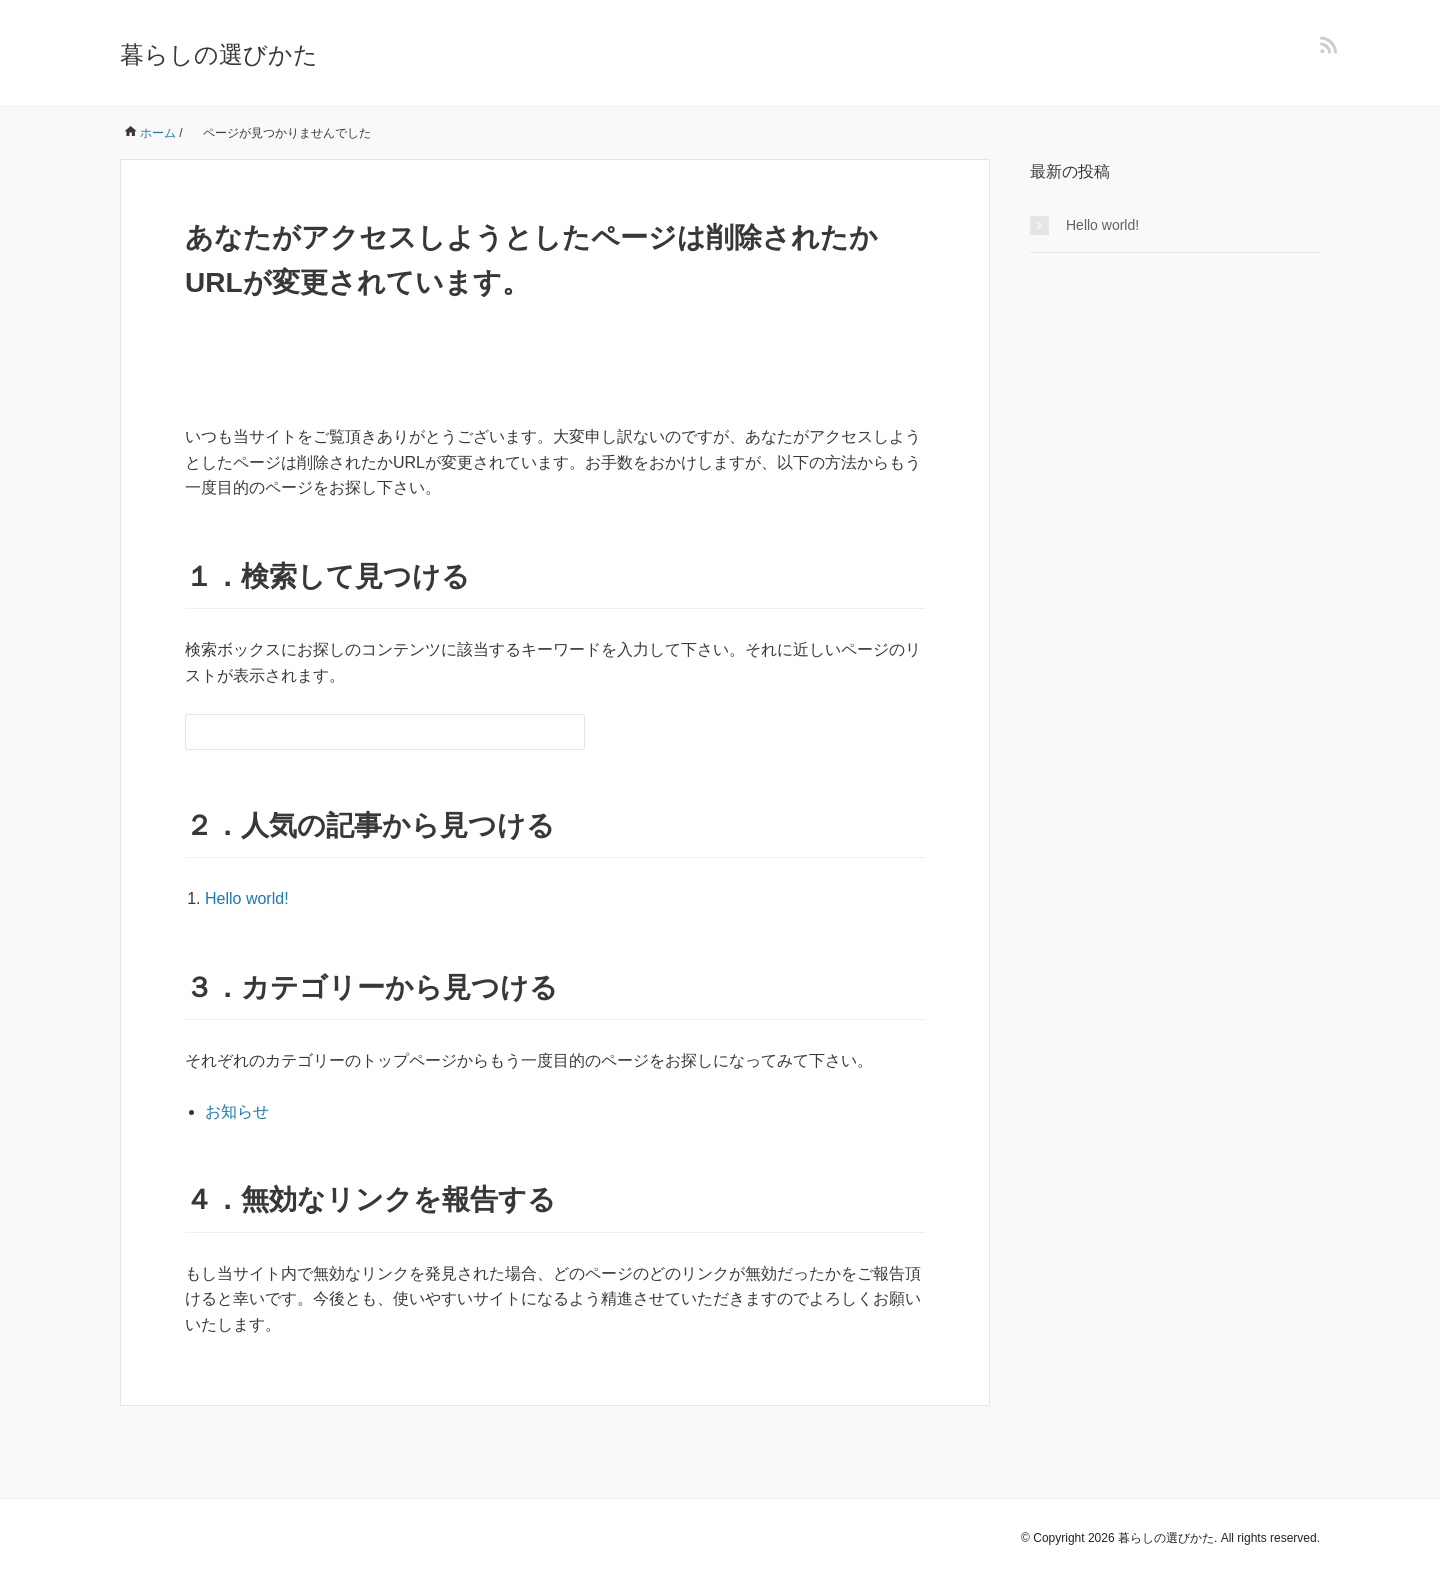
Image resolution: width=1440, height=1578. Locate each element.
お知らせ (237, 1111)
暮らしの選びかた (219, 54)
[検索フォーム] (365, 732)
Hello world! (247, 898)
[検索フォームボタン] (567, 732)
